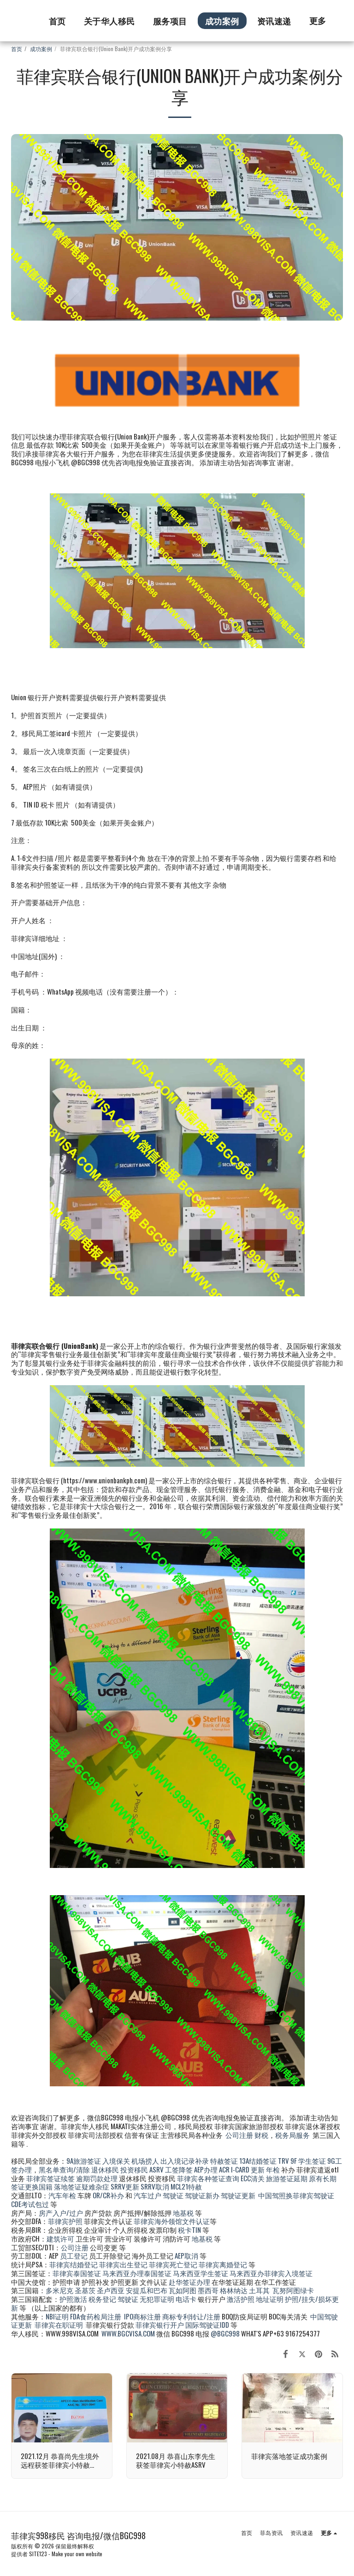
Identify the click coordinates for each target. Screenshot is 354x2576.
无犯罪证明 (157, 2299)
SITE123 (38, 2554)
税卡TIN (190, 2230)
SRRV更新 (125, 2186)
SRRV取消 (155, 2186)
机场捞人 (145, 2160)
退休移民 (105, 2169)
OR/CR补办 (108, 2195)
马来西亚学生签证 (200, 2273)
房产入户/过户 (61, 2212)
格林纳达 (234, 2290)
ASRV (156, 2169)
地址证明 (269, 2299)
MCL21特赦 (186, 2186)
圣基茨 (85, 2290)
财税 (261, 2135)
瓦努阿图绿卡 (293, 2290)
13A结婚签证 (258, 2160)
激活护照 (240, 2299)
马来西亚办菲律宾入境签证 (271, 2273)
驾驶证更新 (238, 2195)
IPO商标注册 (142, 2316)
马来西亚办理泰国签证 (136, 2273)
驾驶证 (173, 2195)
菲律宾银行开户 (160, 2324)
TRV (283, 2160)
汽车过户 (147, 2195)
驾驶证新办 (202, 2195)
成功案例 (41, 49)
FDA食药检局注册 (95, 2316)
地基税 (183, 2212)
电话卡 (186, 2299)
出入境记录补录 (184, 2160)
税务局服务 (292, 2135)
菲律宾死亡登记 (173, 2264)
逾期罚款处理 (97, 2178)
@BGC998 (225, 2333)
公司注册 (239, 2135)
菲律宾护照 (65, 2221)
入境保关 (116, 2160)
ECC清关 (253, 2178)
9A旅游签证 (83, 2160)
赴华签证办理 (189, 2282)
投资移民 (134, 2169)
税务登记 (102, 2299)
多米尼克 (59, 2290)
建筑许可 (60, 2238)
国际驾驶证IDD (207, 2324)
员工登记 (74, 2255)
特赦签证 (224, 2160)
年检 (273, 2169)
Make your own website (77, 2554)
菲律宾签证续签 (50, 2178)
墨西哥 (209, 2290)
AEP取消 (186, 2255)
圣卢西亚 (110, 2290)
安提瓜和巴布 (146, 2290)
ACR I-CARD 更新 (242, 2169)
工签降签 (179, 2169)
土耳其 (259, 2290)
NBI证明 (57, 2316)
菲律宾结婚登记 (73, 2264)
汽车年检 (62, 2195)
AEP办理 (206, 2169)
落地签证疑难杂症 (81, 2186)
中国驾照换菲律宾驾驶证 (296, 2195)
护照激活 (73, 2299)
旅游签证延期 (286, 2178)
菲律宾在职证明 (59, 2324)
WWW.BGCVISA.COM (128, 2333)
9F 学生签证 (308, 2160)
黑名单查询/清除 (64, 2169)
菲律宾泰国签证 (77, 2273)
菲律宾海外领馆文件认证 (172, 2221)
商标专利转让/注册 (191, 2316)
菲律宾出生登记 (123, 2264)
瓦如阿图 (182, 2290)
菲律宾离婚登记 (223, 2264)
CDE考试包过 (30, 2204)
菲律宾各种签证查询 (208, 2178)
